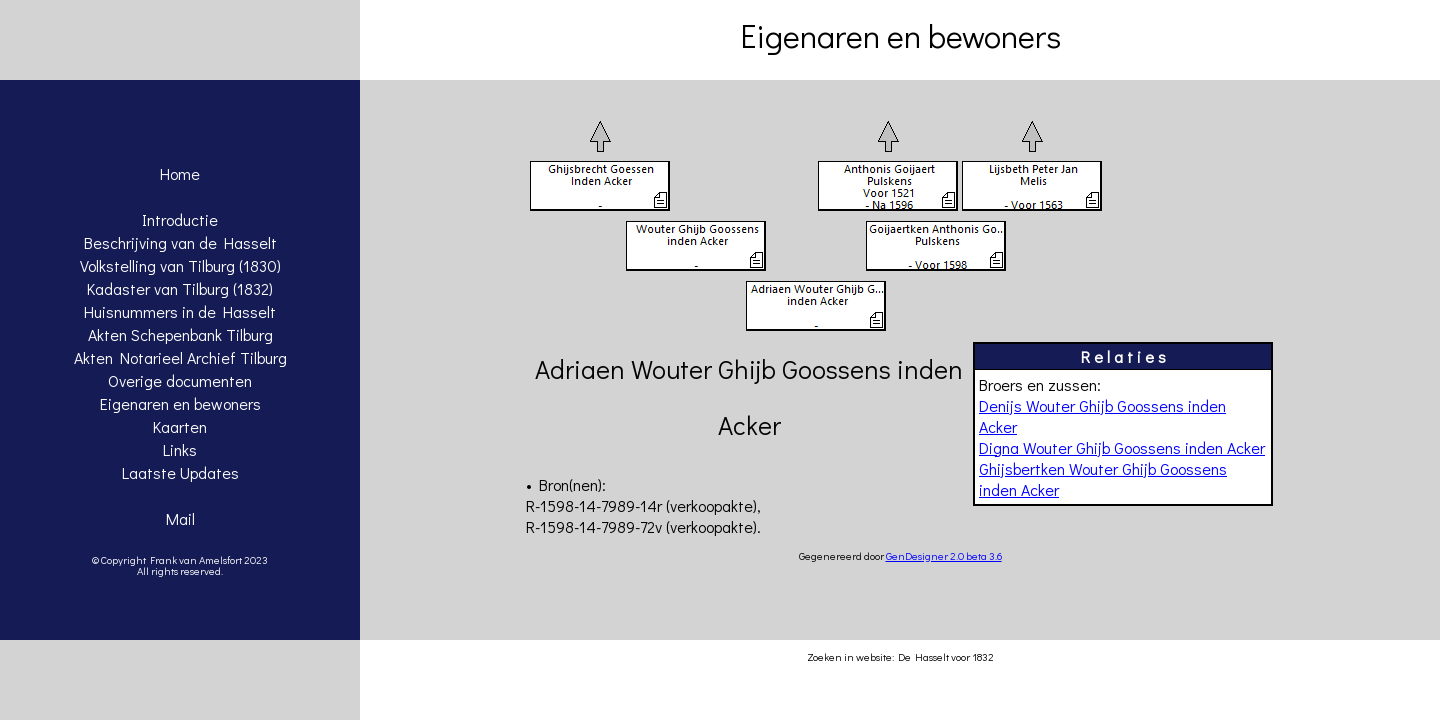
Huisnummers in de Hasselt (180, 311)
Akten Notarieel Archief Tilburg (180, 357)
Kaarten (180, 426)
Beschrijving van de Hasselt (180, 242)
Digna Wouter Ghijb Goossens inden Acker (1122, 447)
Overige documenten (180, 380)
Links (180, 449)
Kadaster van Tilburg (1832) (180, 288)
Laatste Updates (180, 472)
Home (180, 173)
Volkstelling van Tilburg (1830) (180, 265)
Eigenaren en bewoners (180, 403)
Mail (180, 518)
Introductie (180, 219)
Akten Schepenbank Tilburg (180, 334)
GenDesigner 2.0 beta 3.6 (944, 555)
